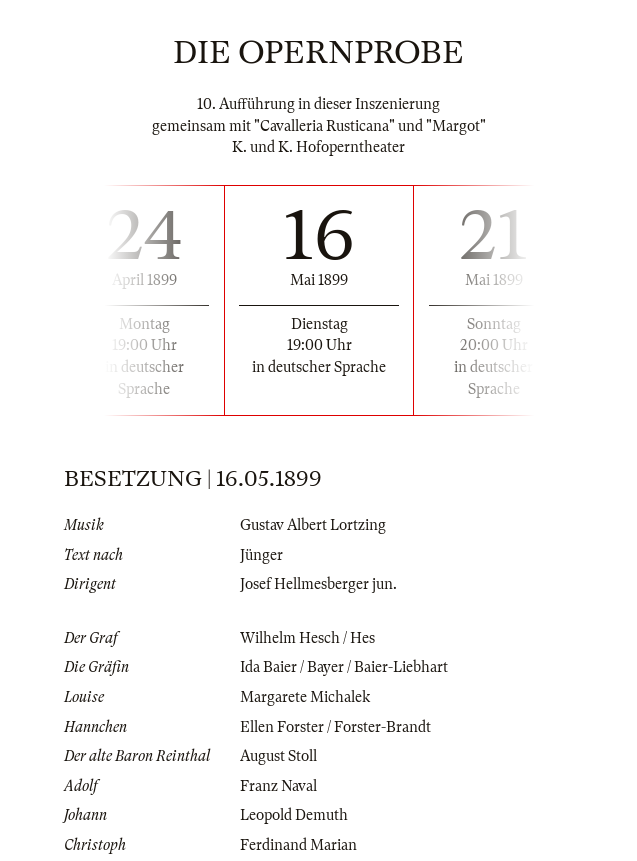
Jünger (261, 555)
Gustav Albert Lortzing (313, 525)
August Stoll (278, 756)
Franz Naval (278, 786)
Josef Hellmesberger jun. (318, 584)
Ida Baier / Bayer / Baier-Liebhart (344, 667)
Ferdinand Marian (298, 845)
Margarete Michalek (305, 697)
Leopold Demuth (294, 815)
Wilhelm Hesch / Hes (307, 638)
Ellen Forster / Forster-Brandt (335, 727)
